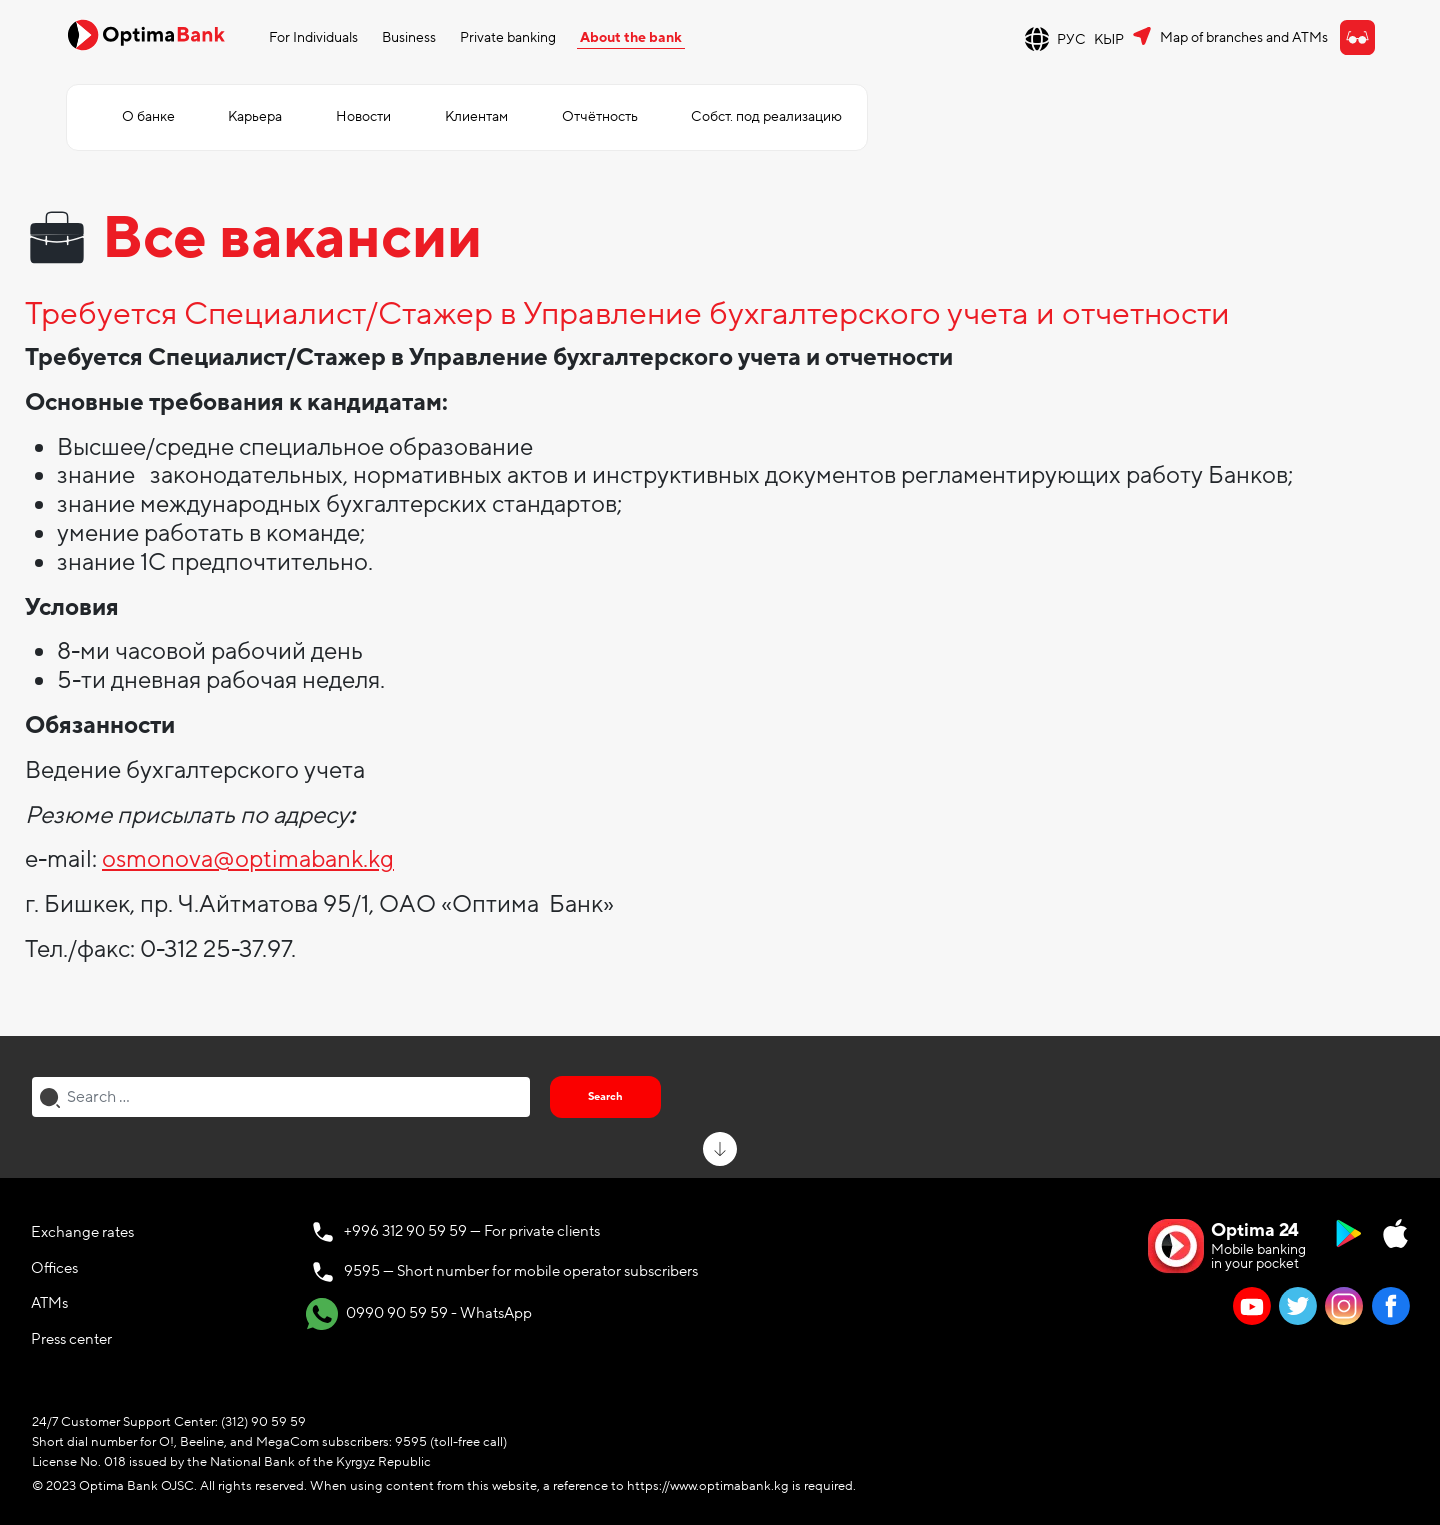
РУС (1071, 39)
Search (605, 1096)
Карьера (255, 116)
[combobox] (281, 1097)
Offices (54, 1268)
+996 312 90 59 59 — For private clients (472, 1231)
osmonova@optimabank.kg (248, 859)
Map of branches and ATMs (1244, 37)
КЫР (1109, 39)
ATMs (49, 1303)
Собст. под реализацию (766, 116)
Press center (71, 1339)
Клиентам (476, 116)
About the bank (631, 37)
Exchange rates (82, 1232)
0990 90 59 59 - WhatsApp (419, 1314)
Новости (363, 116)
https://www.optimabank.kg (708, 1486)
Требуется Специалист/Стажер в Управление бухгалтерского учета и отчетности (627, 315)
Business (409, 37)
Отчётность (600, 116)
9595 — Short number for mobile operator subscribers (521, 1271)
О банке (148, 116)
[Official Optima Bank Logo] (146, 34)
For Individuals (313, 37)
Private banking (508, 37)
